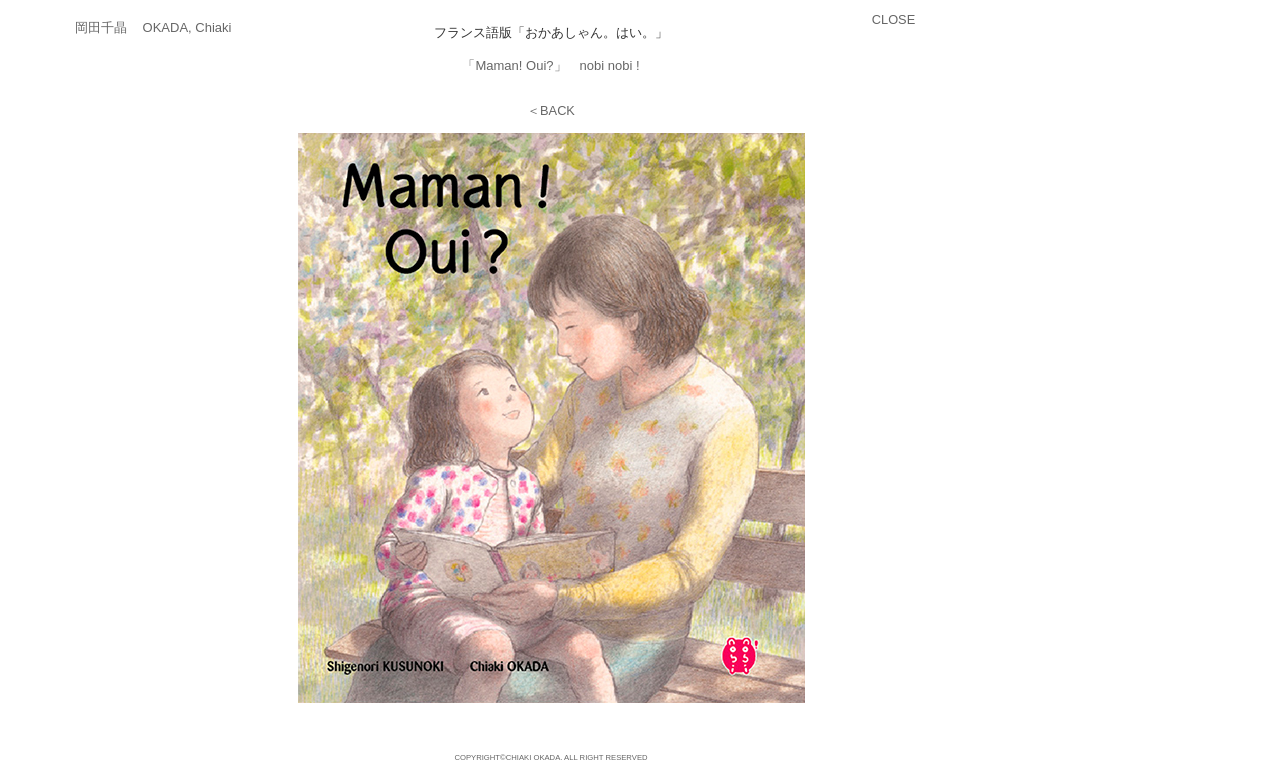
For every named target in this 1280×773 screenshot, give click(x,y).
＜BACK (551, 110)
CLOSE (893, 19)
